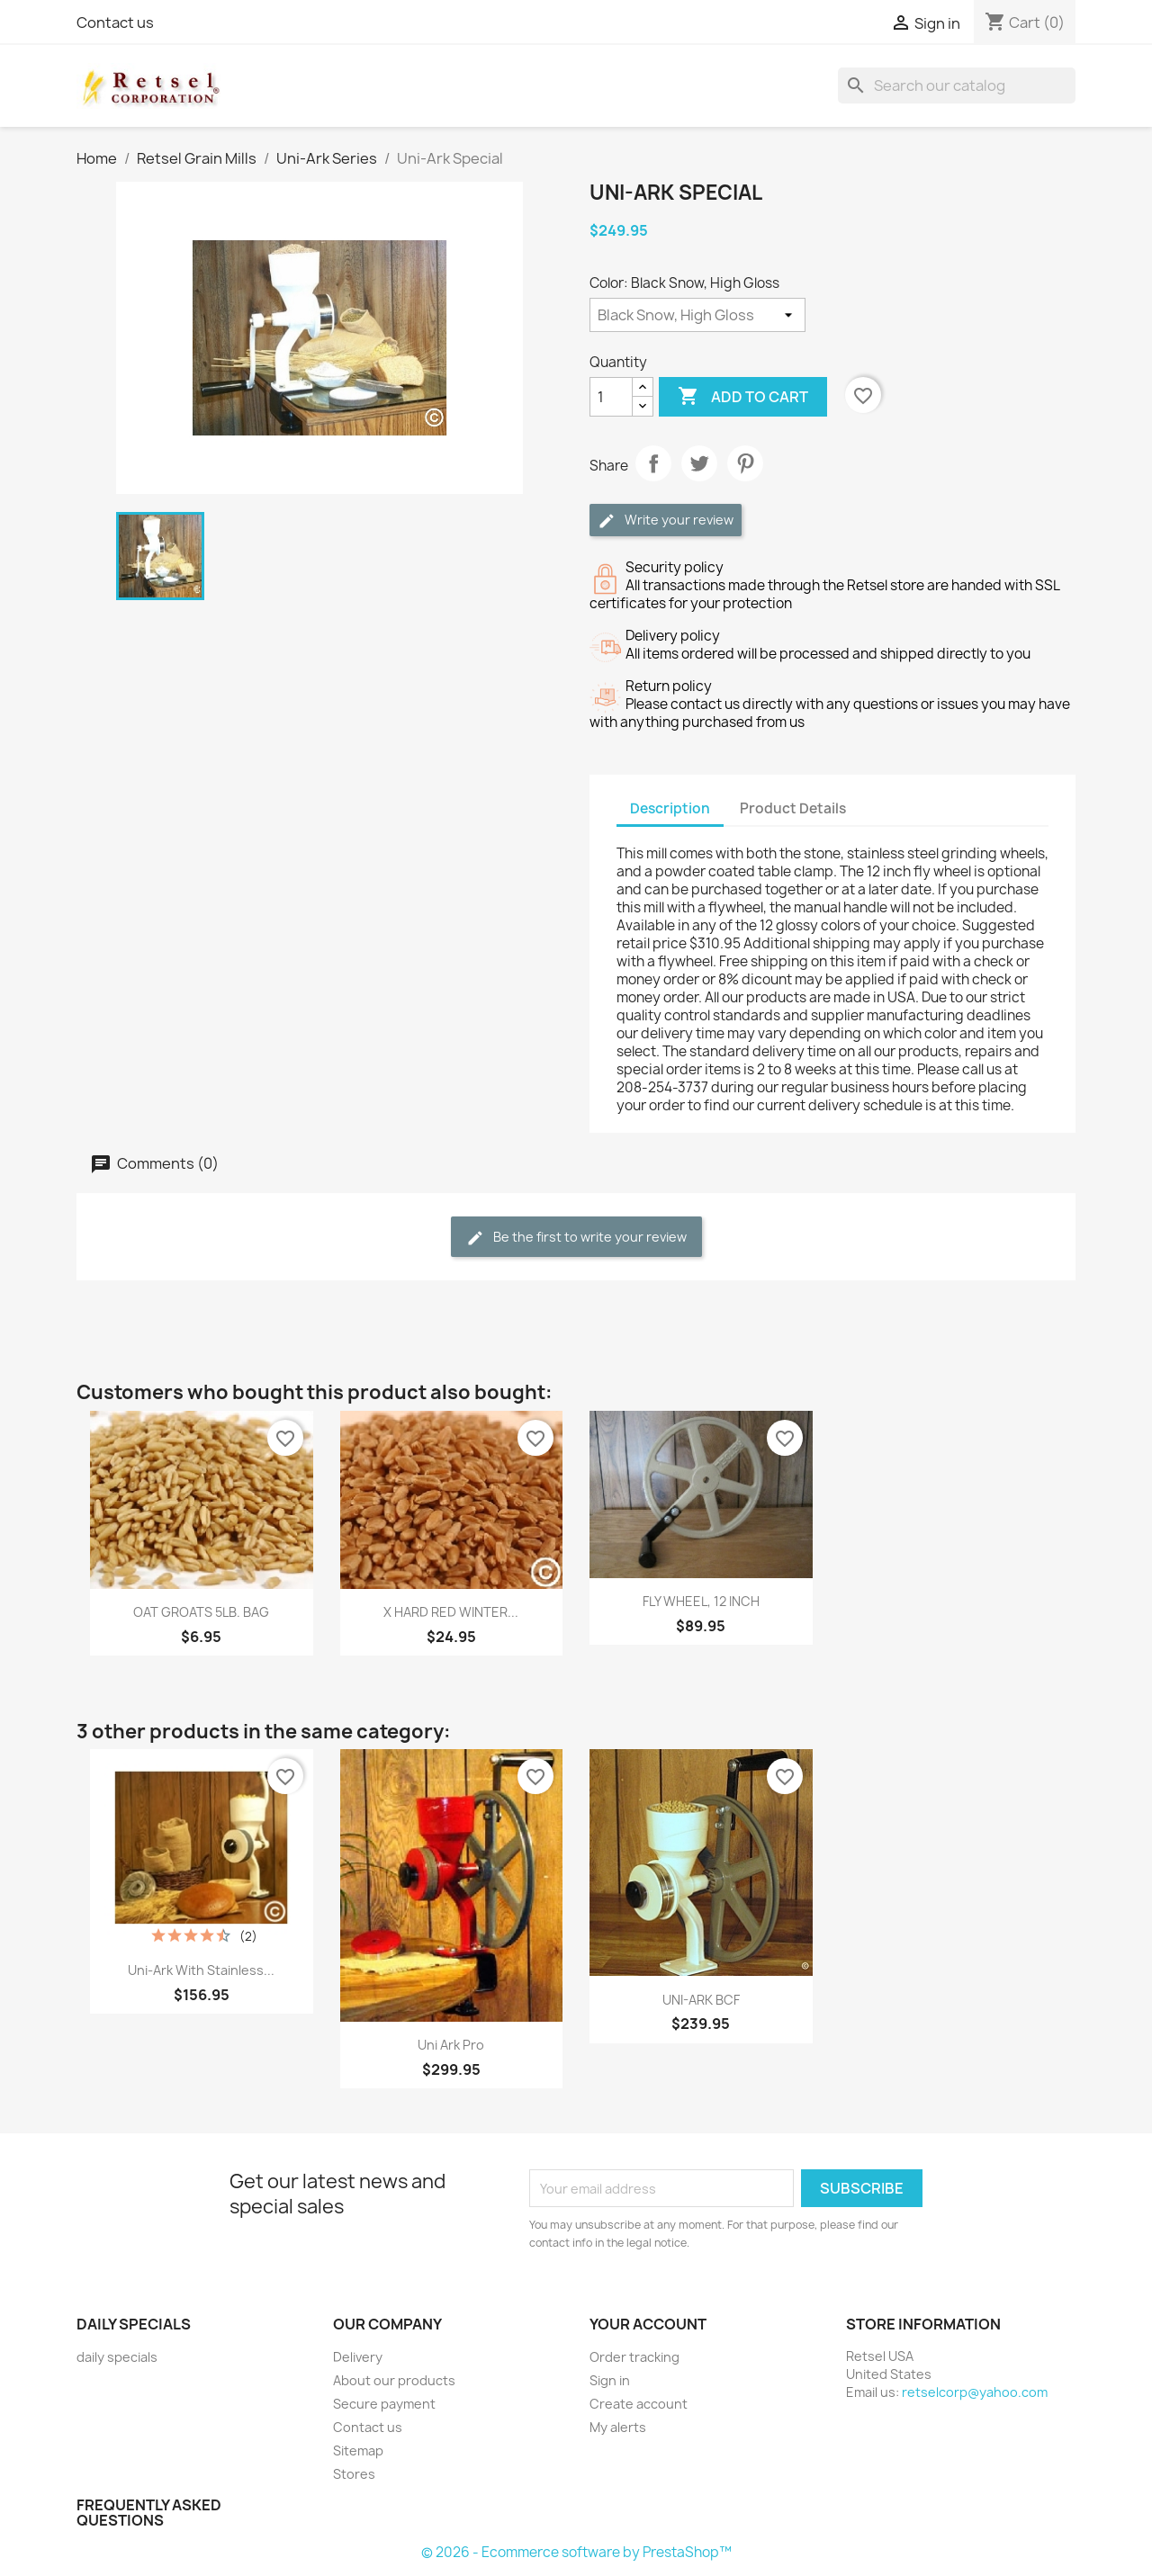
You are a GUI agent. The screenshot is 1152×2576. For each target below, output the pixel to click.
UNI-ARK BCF (701, 1999)
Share (653, 463)
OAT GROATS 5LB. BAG (201, 1611)
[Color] (698, 315)
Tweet (699, 463)
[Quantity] (611, 397)
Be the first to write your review (576, 1237)
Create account (639, 2403)
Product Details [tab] (793, 808)
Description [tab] (670, 808)
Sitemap (358, 2450)
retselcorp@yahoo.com (975, 2392)
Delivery (357, 2356)
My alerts (618, 2427)
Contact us (115, 22)
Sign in (610, 2380)
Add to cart (743, 396)
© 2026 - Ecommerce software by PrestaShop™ (576, 2552)
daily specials (117, 2356)
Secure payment (384, 2403)
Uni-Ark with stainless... (201, 1970)
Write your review (666, 520)
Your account (648, 2324)
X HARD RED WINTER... (450, 1611)
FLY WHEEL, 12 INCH (701, 1601)
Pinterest (745, 463)
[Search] (957, 85)
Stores (354, 2473)
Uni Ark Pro (451, 2044)
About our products (394, 2380)
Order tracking (635, 2356)
